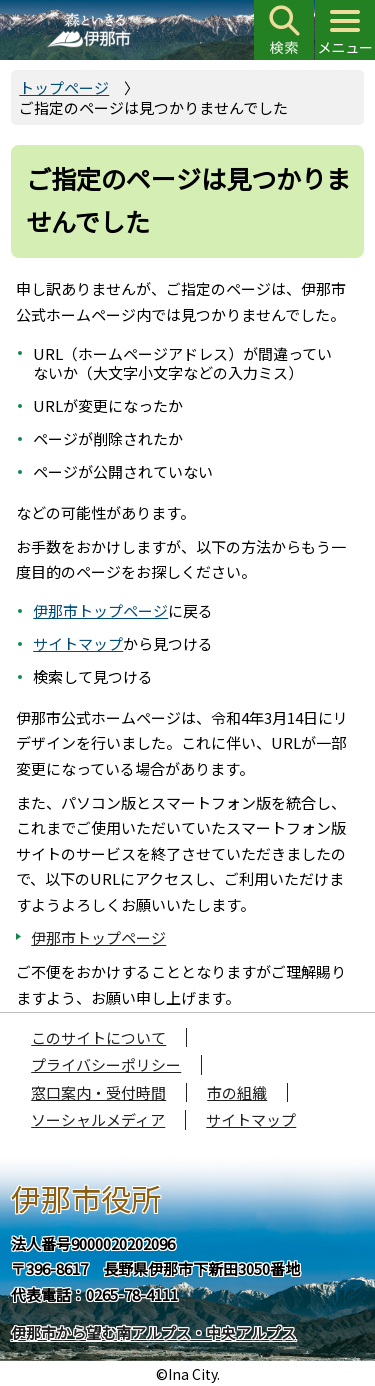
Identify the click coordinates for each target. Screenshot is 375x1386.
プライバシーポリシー (106, 1064)
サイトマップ (78, 643)
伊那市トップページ (100, 610)
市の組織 (237, 1092)
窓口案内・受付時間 (98, 1092)
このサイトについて (98, 1037)
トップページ (64, 87)
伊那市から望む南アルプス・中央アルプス (153, 1332)
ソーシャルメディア (98, 1119)
